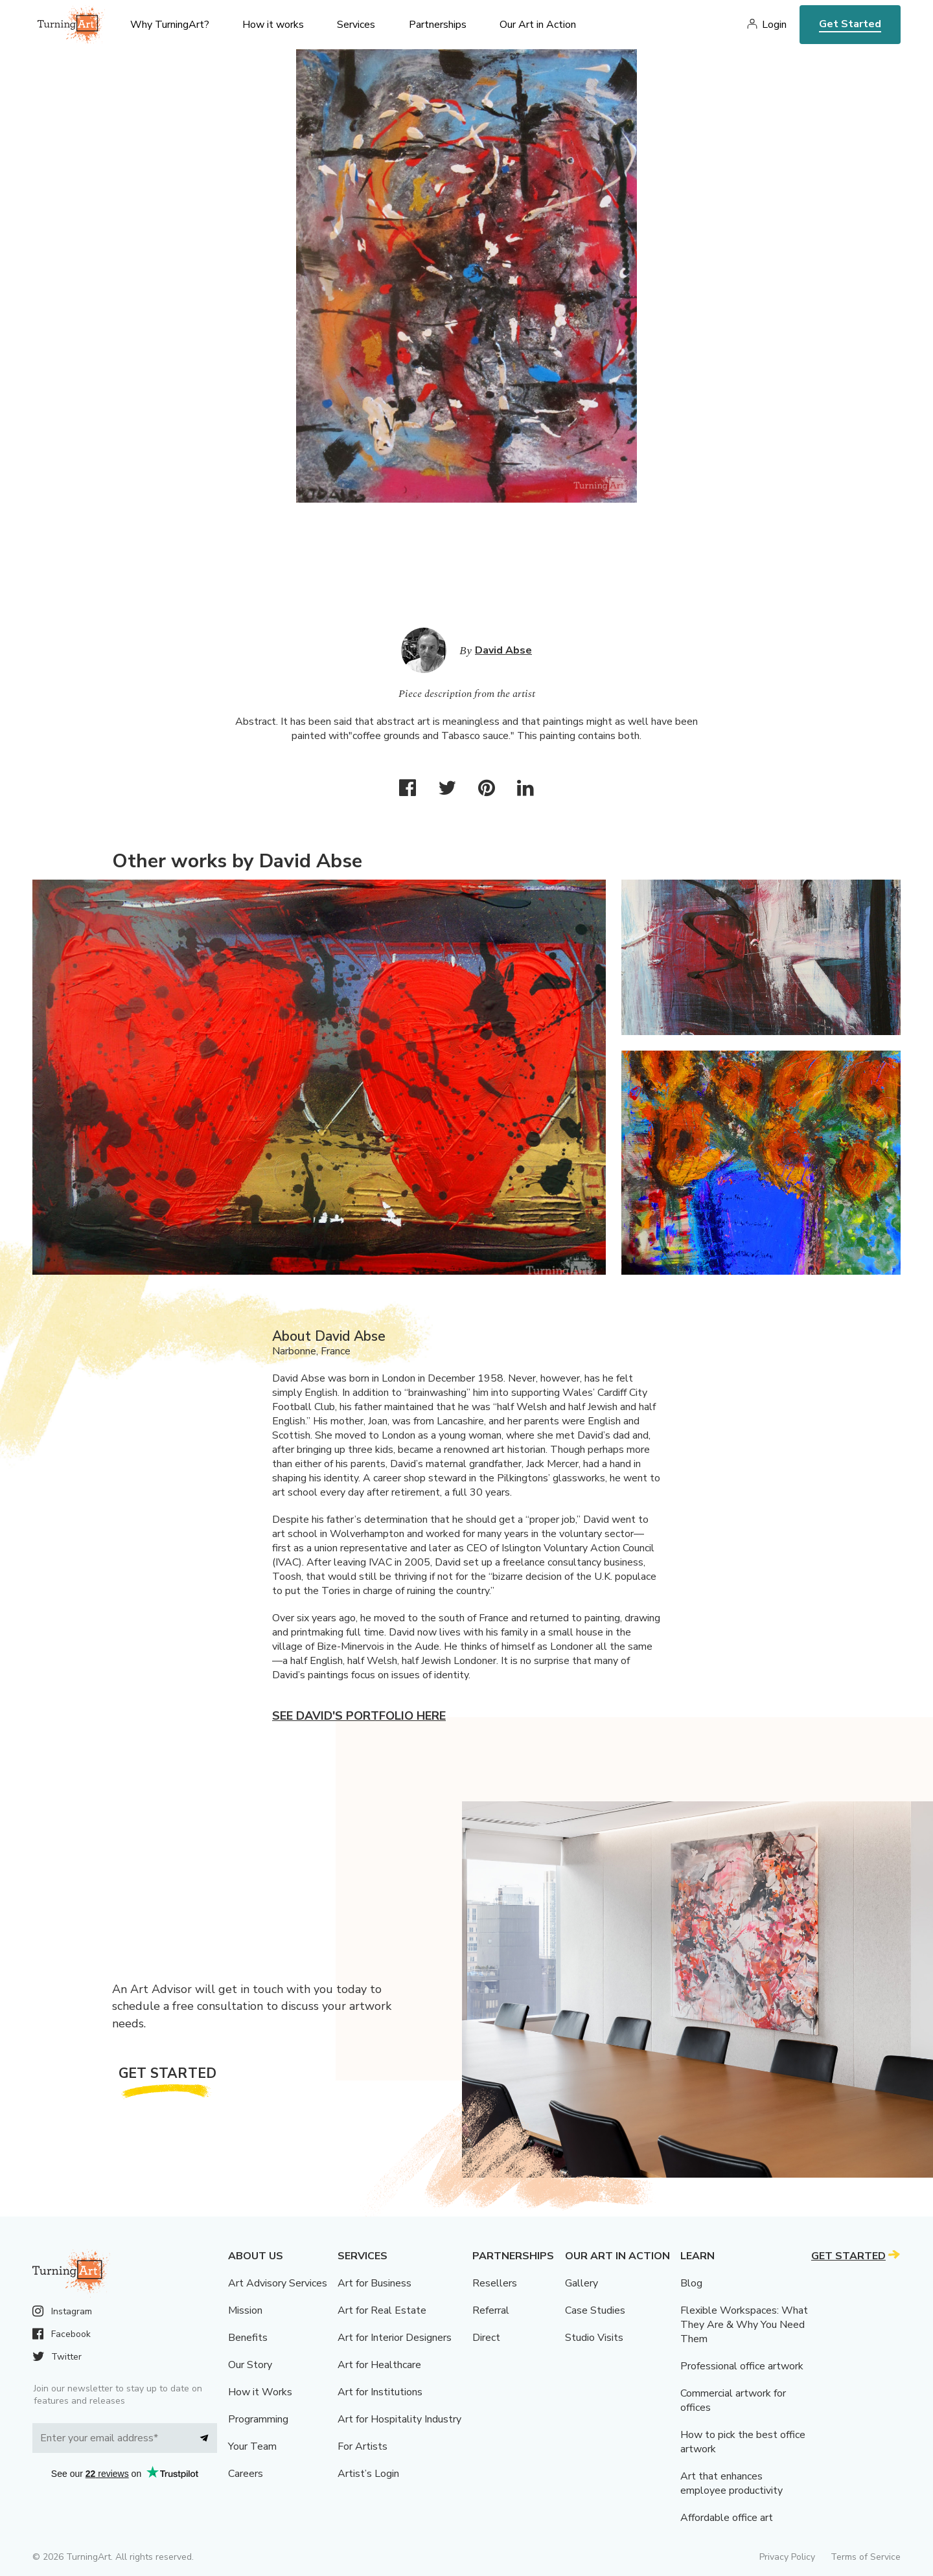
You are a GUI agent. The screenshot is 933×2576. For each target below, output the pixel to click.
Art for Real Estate (382, 2310)
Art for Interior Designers (395, 2338)
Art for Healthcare (379, 2365)
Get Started (850, 24)
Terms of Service (866, 2557)
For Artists (362, 2446)
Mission (245, 2310)
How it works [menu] (273, 24)
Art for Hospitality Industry (399, 2419)
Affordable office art (726, 2518)
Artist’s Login (368, 2474)
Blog (691, 2283)
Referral (490, 2310)
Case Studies (595, 2310)
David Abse (503, 650)
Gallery (581, 2283)
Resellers (494, 2283)
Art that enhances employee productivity (731, 2483)
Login (774, 24)
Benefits (248, 2338)
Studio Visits (594, 2338)
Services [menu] (356, 24)
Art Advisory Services (277, 2283)
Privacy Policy (787, 2557)
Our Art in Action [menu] (538, 24)
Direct (486, 2338)
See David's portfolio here (359, 1716)
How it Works (260, 2392)
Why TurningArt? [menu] (169, 24)
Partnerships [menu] (437, 24)
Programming (258, 2419)
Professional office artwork (741, 2366)
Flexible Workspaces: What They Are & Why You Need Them (744, 2324)
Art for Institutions (380, 2392)
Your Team (252, 2446)
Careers (245, 2474)
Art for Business (374, 2283)
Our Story (250, 2365)
